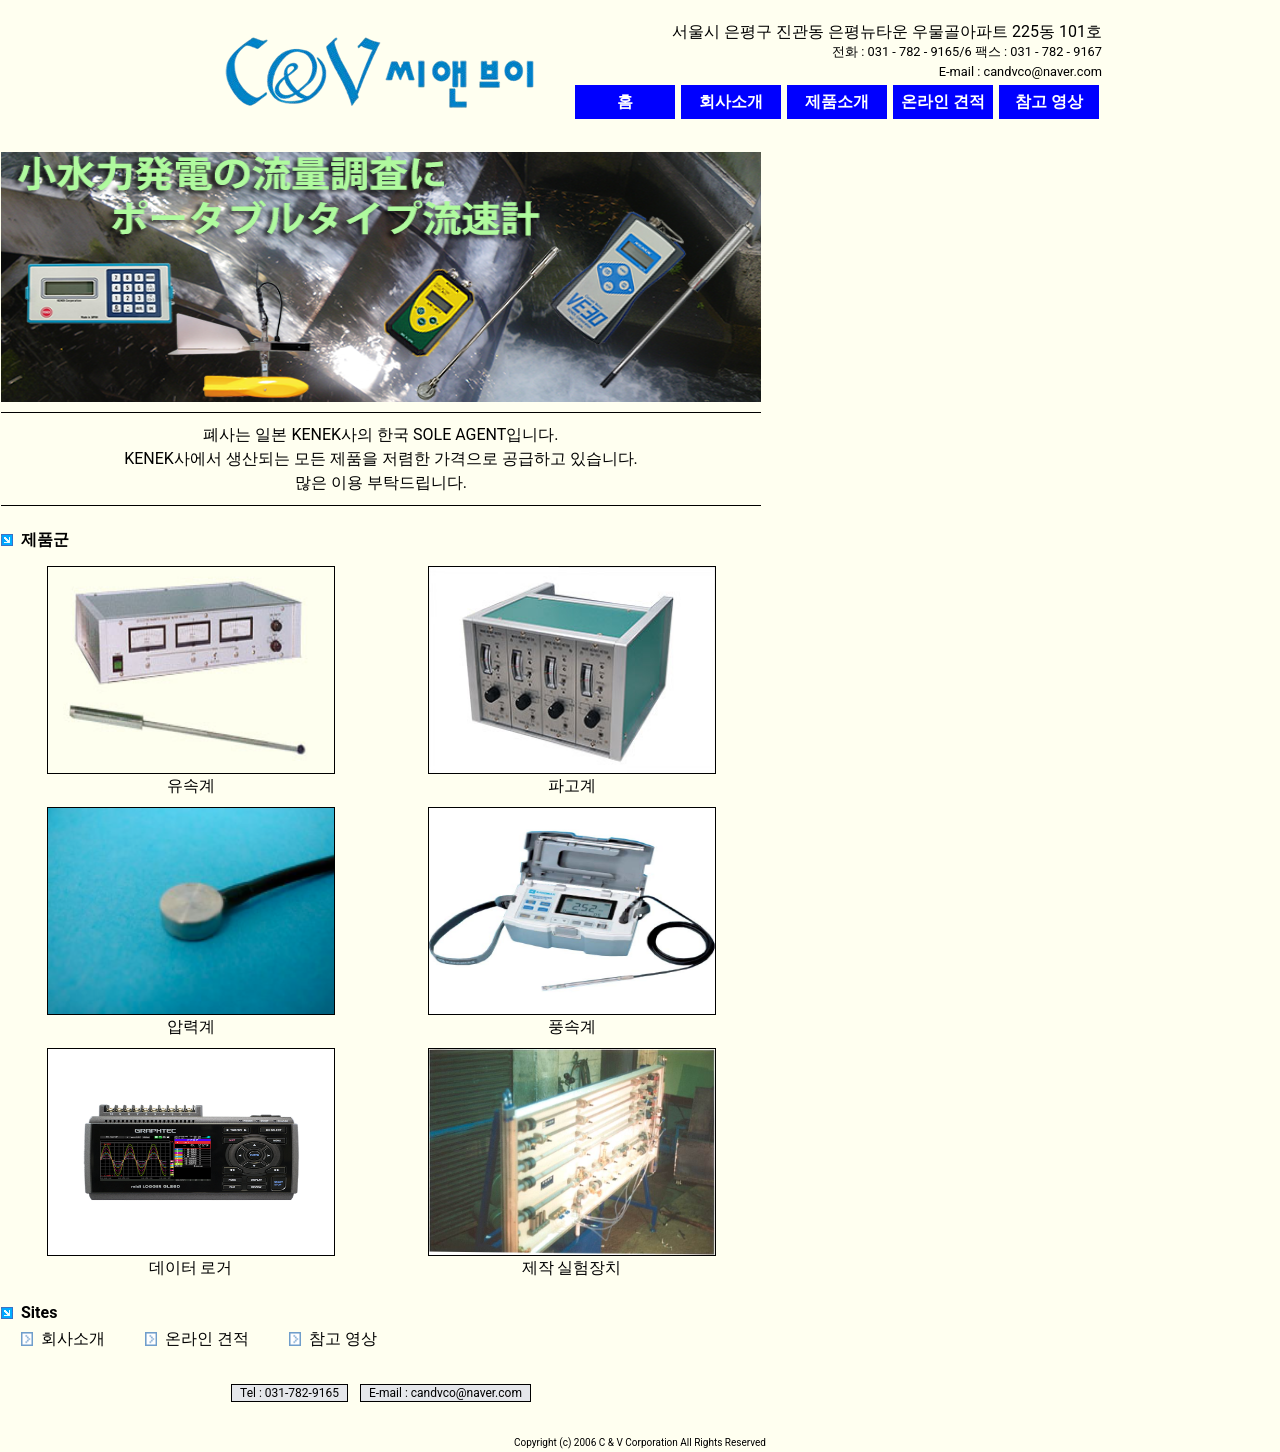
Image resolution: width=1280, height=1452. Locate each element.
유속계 (191, 680)
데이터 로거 (191, 1162)
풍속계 (572, 921)
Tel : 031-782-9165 (289, 1393)
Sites (39, 1312)
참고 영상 (343, 1338)
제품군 (45, 539)
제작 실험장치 (572, 1162)
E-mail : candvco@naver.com (445, 1393)
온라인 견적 (207, 1338)
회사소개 (73, 1338)
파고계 (572, 680)
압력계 (191, 921)
